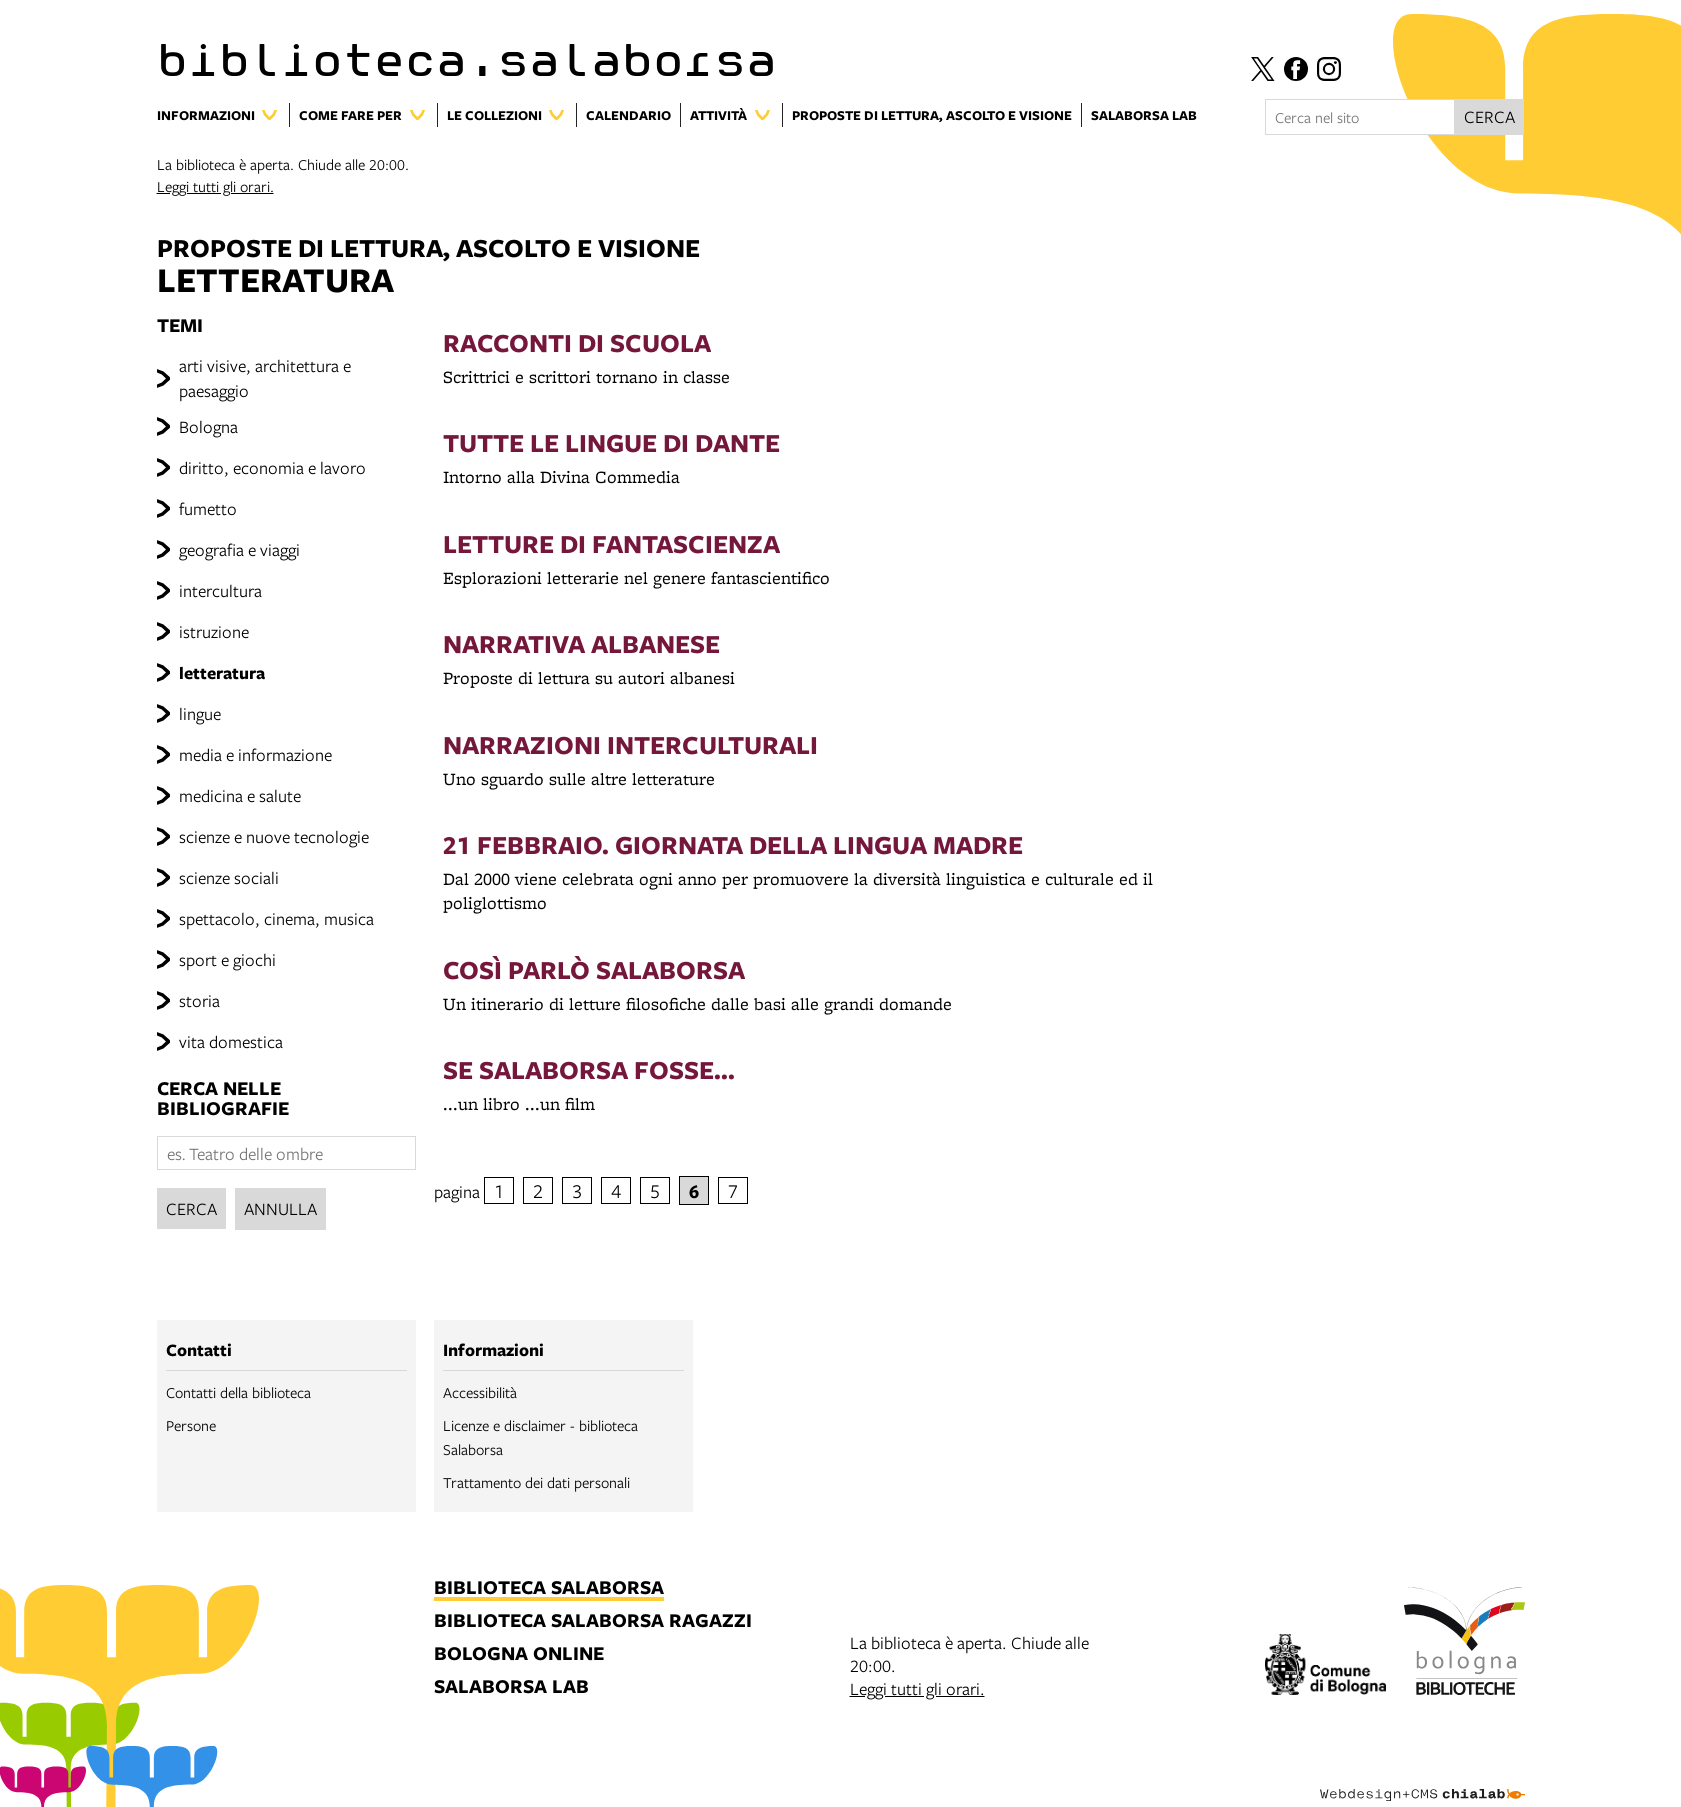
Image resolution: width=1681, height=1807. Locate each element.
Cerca (191, 1208)
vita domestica (231, 1041)
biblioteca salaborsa (549, 1588)
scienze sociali (229, 877)
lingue (200, 713)
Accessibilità (480, 1392)
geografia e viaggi (239, 549)
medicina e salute (240, 795)
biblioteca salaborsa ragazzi (593, 1621)
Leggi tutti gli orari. (215, 186)
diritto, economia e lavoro (272, 467)
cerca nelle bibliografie (223, 1098)
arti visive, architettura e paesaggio (265, 378)
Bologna (208, 426)
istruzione (214, 631)
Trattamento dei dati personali (536, 1482)
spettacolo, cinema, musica (276, 918)
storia (199, 1000)
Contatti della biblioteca (238, 1392)
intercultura (220, 590)
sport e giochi (227, 959)
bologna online (519, 1654)
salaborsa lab (511, 1687)
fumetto (208, 508)
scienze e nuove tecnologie (274, 836)
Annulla (280, 1208)
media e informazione (255, 754)
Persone (191, 1425)
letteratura (222, 672)
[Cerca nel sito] (1360, 117)
